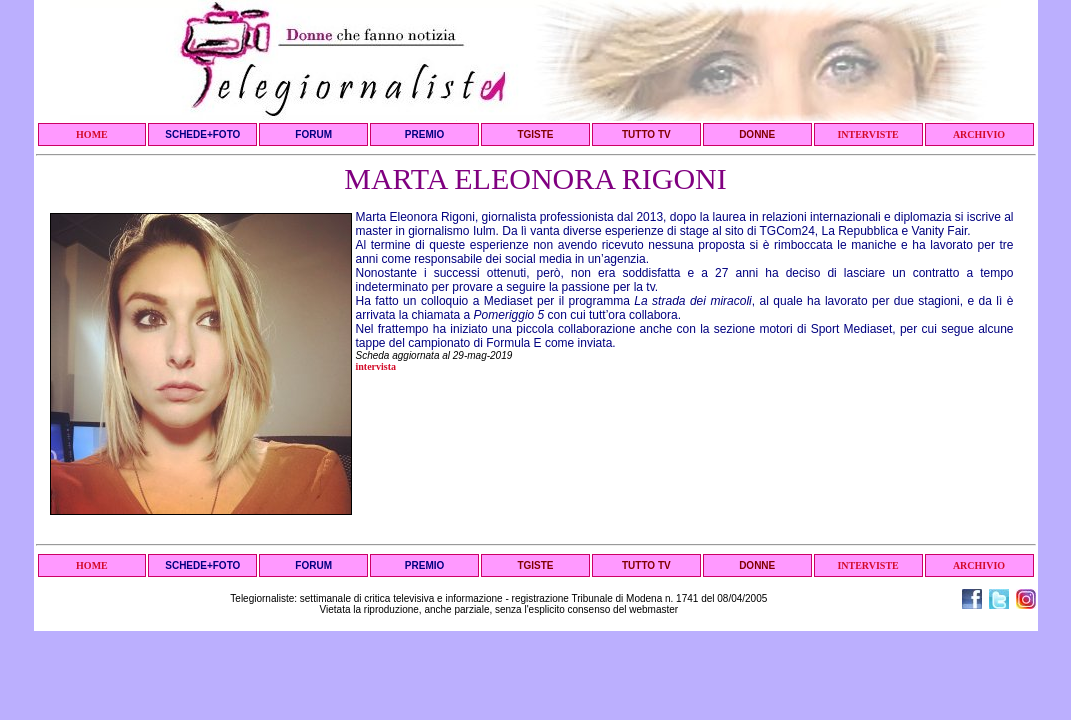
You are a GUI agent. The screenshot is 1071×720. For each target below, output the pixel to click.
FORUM (313, 134)
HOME (92, 134)
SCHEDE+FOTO (202, 134)
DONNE (757, 134)
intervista (376, 366)
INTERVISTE (867, 134)
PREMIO (424, 134)
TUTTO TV (646, 134)
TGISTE (535, 134)
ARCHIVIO (979, 134)
